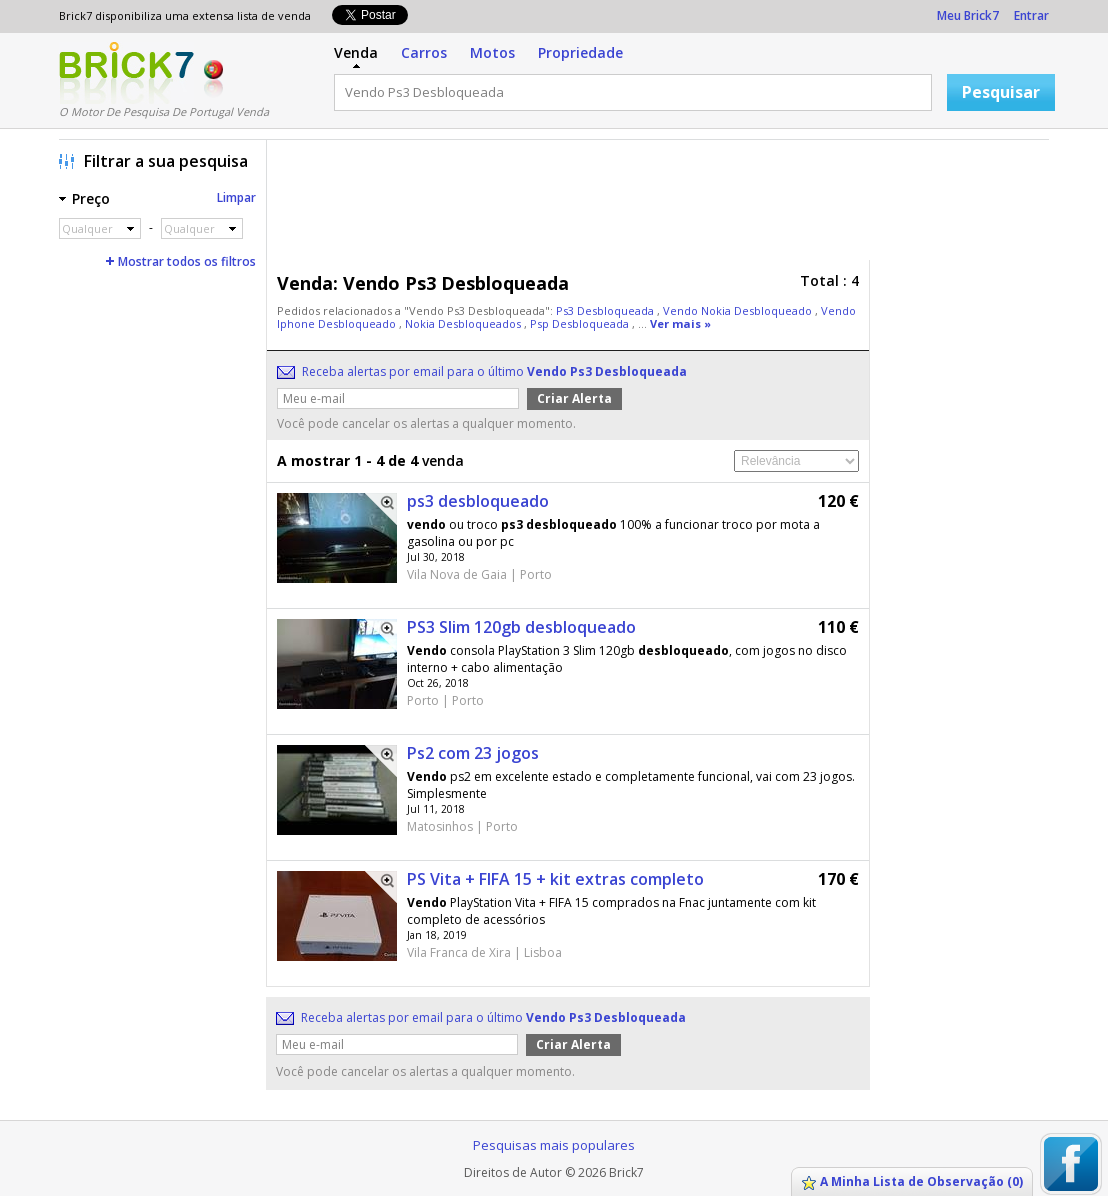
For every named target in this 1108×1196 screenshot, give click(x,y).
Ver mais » (680, 323)
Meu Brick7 (968, 15)
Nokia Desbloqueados (464, 323)
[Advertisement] (663, 205)
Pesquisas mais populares (554, 1145)
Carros (424, 52)
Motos (492, 52)
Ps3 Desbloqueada (606, 310)
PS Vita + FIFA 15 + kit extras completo (555, 879)
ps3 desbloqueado (478, 501)
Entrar (1031, 15)
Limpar (236, 197)
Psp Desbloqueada (581, 323)
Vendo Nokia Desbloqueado (739, 310)
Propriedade (580, 52)
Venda (356, 52)
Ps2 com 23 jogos (473, 753)
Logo (126, 73)
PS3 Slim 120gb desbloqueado (521, 627)
